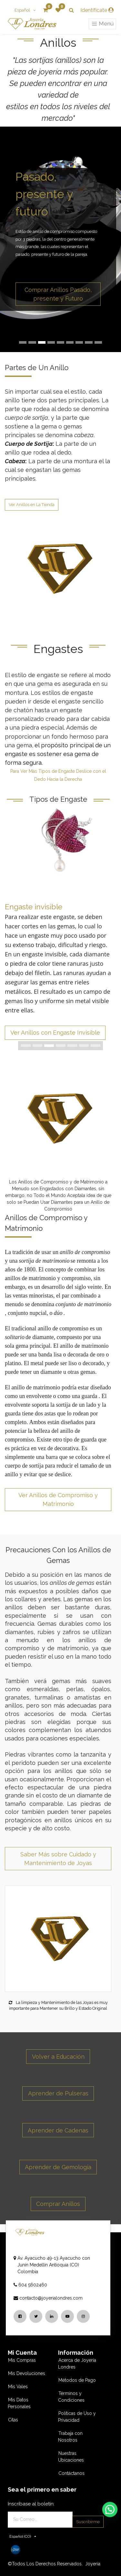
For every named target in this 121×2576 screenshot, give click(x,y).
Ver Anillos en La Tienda (32, 504)
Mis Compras (22, 2360)
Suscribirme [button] (88, 2521)
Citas (13, 2419)
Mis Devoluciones (26, 2373)
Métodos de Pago (77, 2380)
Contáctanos (71, 2473)
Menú (102, 24)
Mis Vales (18, 2386)
